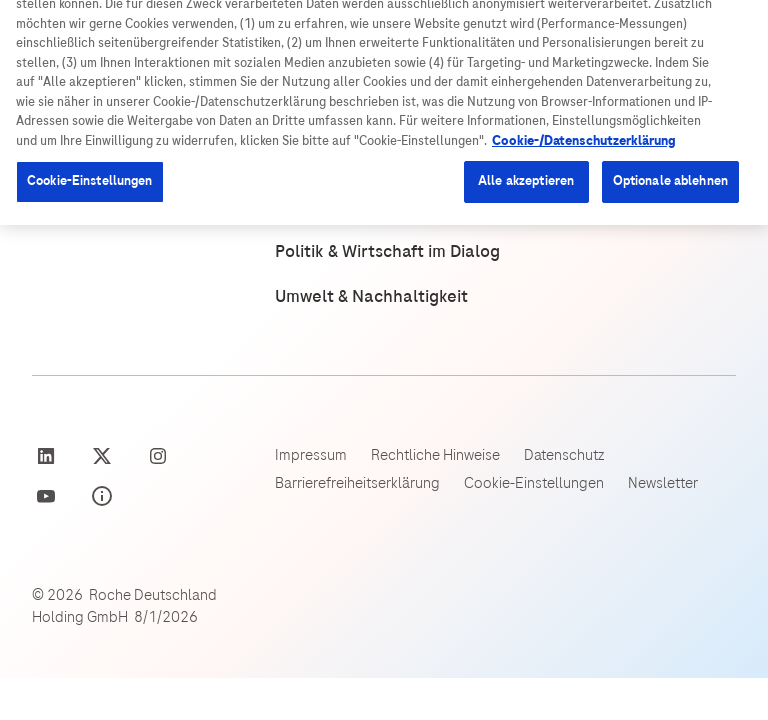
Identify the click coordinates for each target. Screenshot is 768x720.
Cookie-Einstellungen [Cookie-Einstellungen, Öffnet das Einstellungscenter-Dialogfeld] (90, 263)
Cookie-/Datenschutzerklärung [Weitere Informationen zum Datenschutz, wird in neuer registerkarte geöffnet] (584, 223)
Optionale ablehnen (670, 263)
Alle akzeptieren (526, 263)
